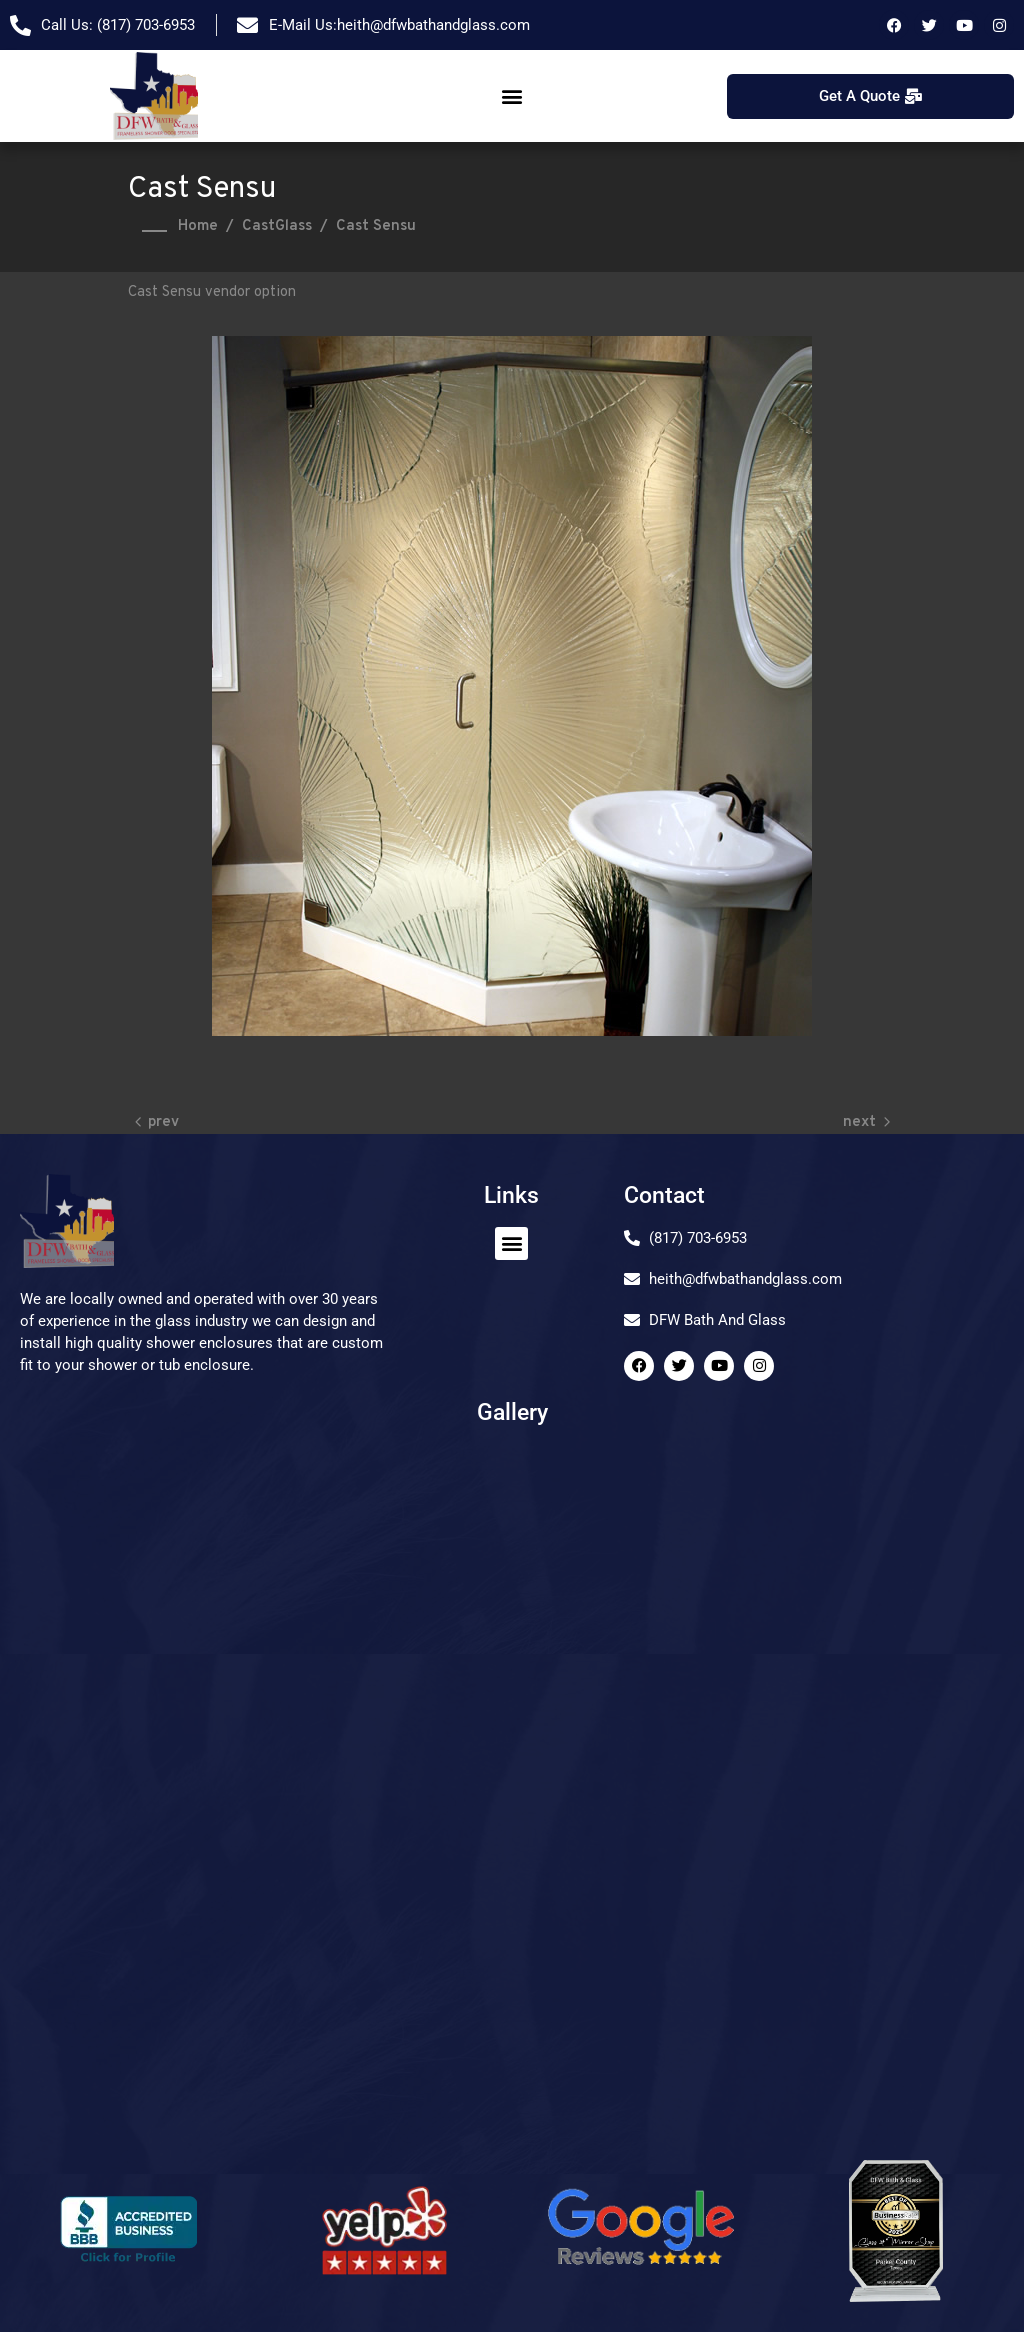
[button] (511, 96)
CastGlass (277, 226)
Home (198, 226)
